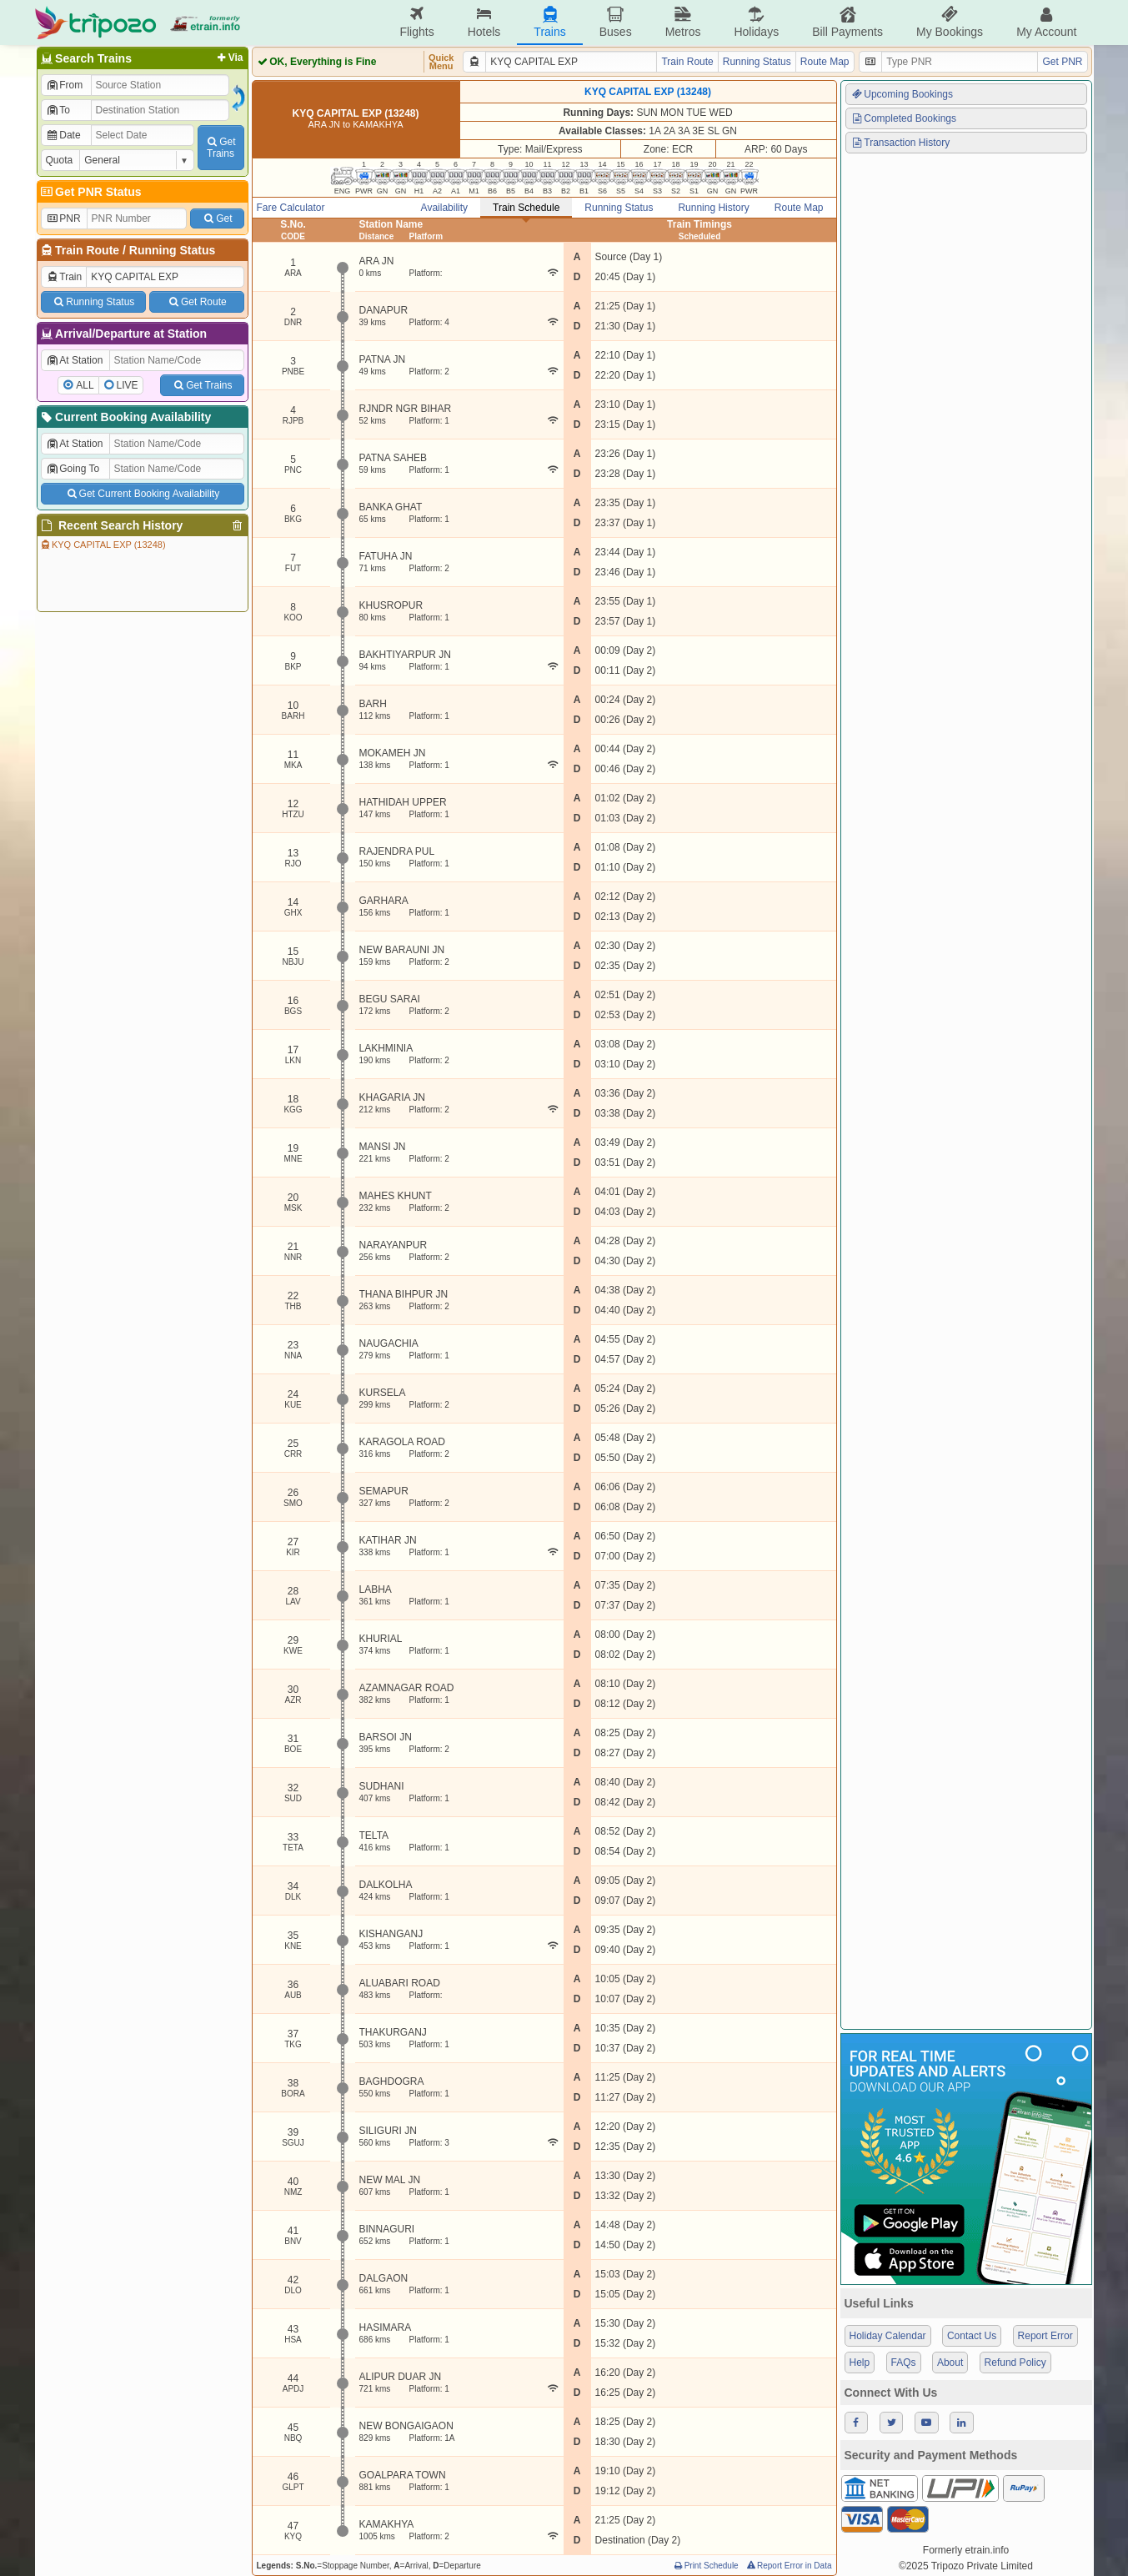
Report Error (1045, 2336)
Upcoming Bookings (902, 94)
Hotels (484, 22)
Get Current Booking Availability (142, 494)
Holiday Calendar (888, 2336)
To (58, 110)
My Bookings (949, 22)
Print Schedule (706, 2565)
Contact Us (971, 2336)
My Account (1046, 22)
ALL (84, 385)
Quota (59, 160)
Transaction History (900, 142)
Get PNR (1062, 62)
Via (228, 57)
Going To (73, 469)
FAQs (903, 2362)
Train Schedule (526, 207)
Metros (683, 22)
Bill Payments (847, 22)
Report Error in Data (788, 2565)
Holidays (756, 22)
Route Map (825, 62)
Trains (549, 22)
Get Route (196, 302)
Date (63, 135)
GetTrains (220, 147)
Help (860, 2362)
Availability (444, 207)
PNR (63, 218)
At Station (74, 360)
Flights (416, 22)
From (64, 85)
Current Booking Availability (125, 417)
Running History (713, 207)
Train (64, 277)
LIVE (127, 385)
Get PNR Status (90, 191)
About (950, 2362)
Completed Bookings (903, 118)
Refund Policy (1015, 2362)
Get (217, 218)
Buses (615, 22)
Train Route (87, 250)
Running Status (172, 250)
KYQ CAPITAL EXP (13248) (102, 545)
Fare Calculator (291, 207)
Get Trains (202, 385)
